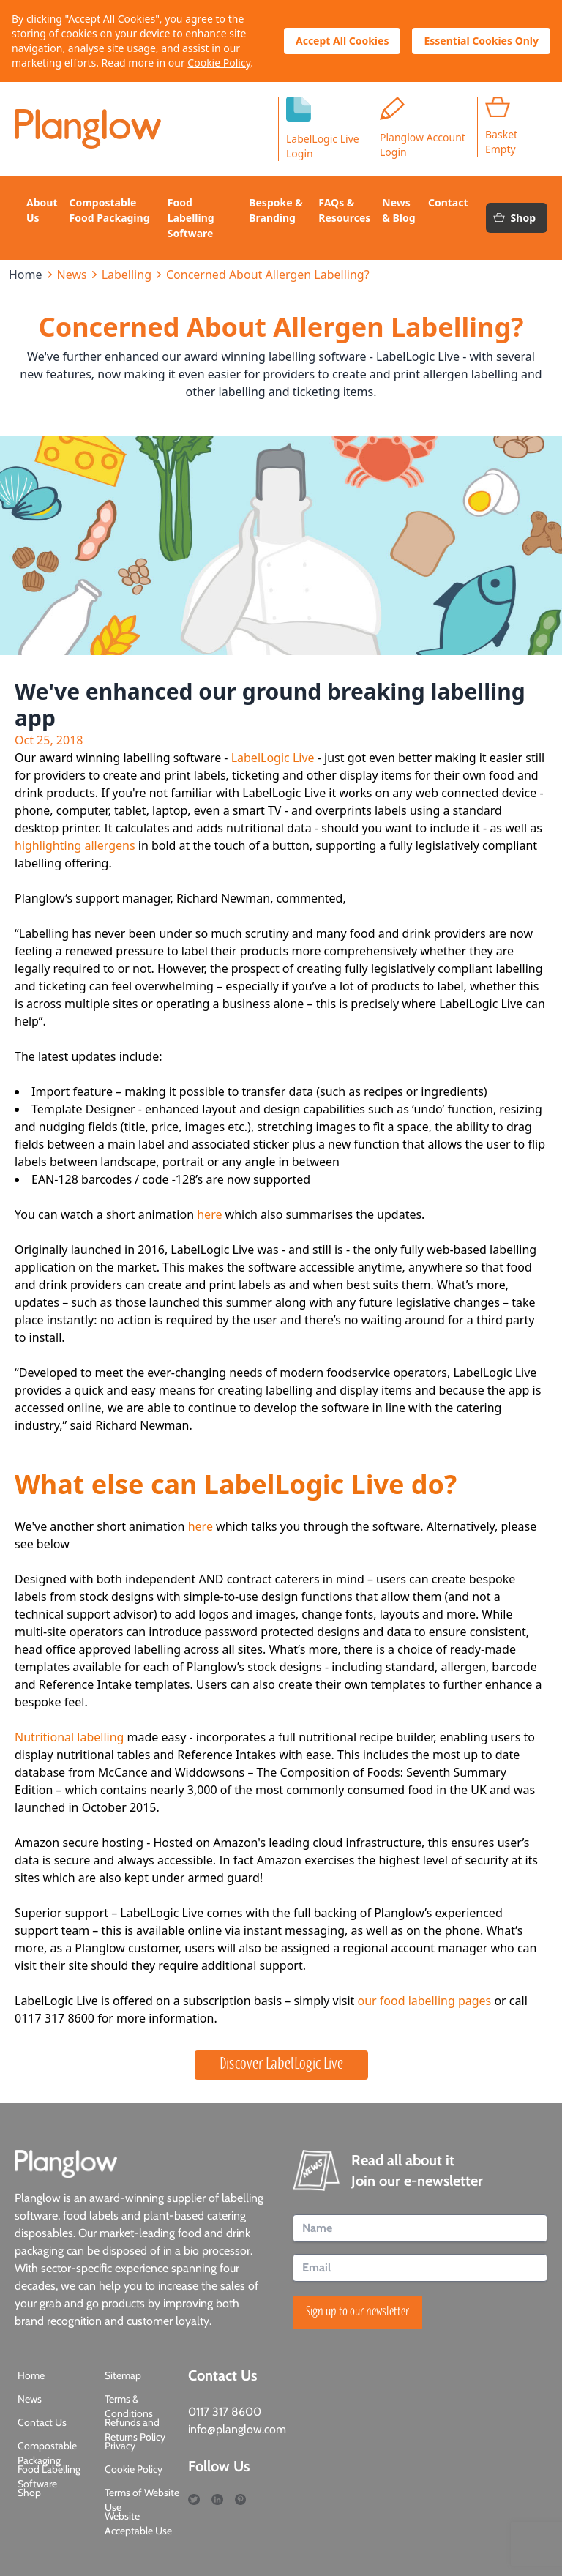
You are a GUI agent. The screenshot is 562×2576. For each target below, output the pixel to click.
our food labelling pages (424, 2001)
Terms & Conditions (129, 2406)
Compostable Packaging (47, 2453)
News (72, 274)
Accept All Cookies (342, 41)
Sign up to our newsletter (357, 2312)
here (211, 1214)
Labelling (126, 274)
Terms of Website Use (142, 2500)
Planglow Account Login (422, 128)
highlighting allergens (75, 845)
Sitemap (123, 2375)
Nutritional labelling (69, 1737)
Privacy (120, 2445)
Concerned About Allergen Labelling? (268, 274)
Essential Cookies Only (481, 41)
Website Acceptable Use (138, 2523)
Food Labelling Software (49, 2476)
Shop (514, 218)
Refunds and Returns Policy (135, 2430)
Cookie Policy (218, 63)
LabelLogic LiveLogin (322, 128)
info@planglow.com (237, 2429)
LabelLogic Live (273, 758)
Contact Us (42, 2422)
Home (25, 274)
